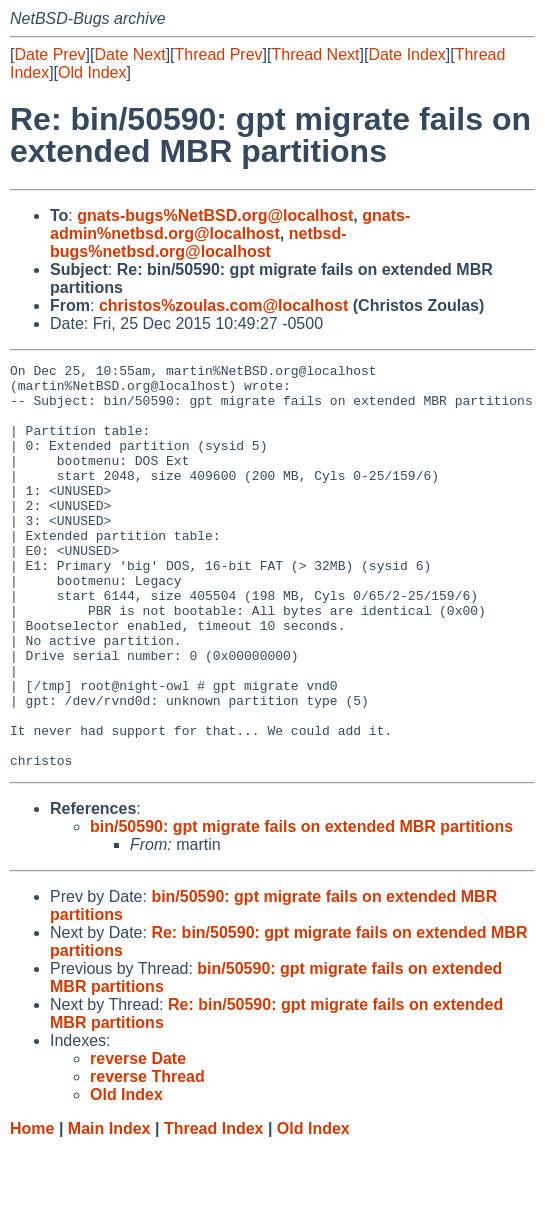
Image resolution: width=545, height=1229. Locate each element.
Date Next (129, 54)
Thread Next (315, 54)
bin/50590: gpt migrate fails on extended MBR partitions (301, 907)
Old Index (92, 72)
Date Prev (49, 54)
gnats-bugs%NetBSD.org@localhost (215, 215)
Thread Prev (219, 54)
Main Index (109, 1209)
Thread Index (214, 1209)
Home (32, 1209)
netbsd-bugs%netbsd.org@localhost (198, 242)
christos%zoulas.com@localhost (223, 305)
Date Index (406, 54)
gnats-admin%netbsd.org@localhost (230, 224)
